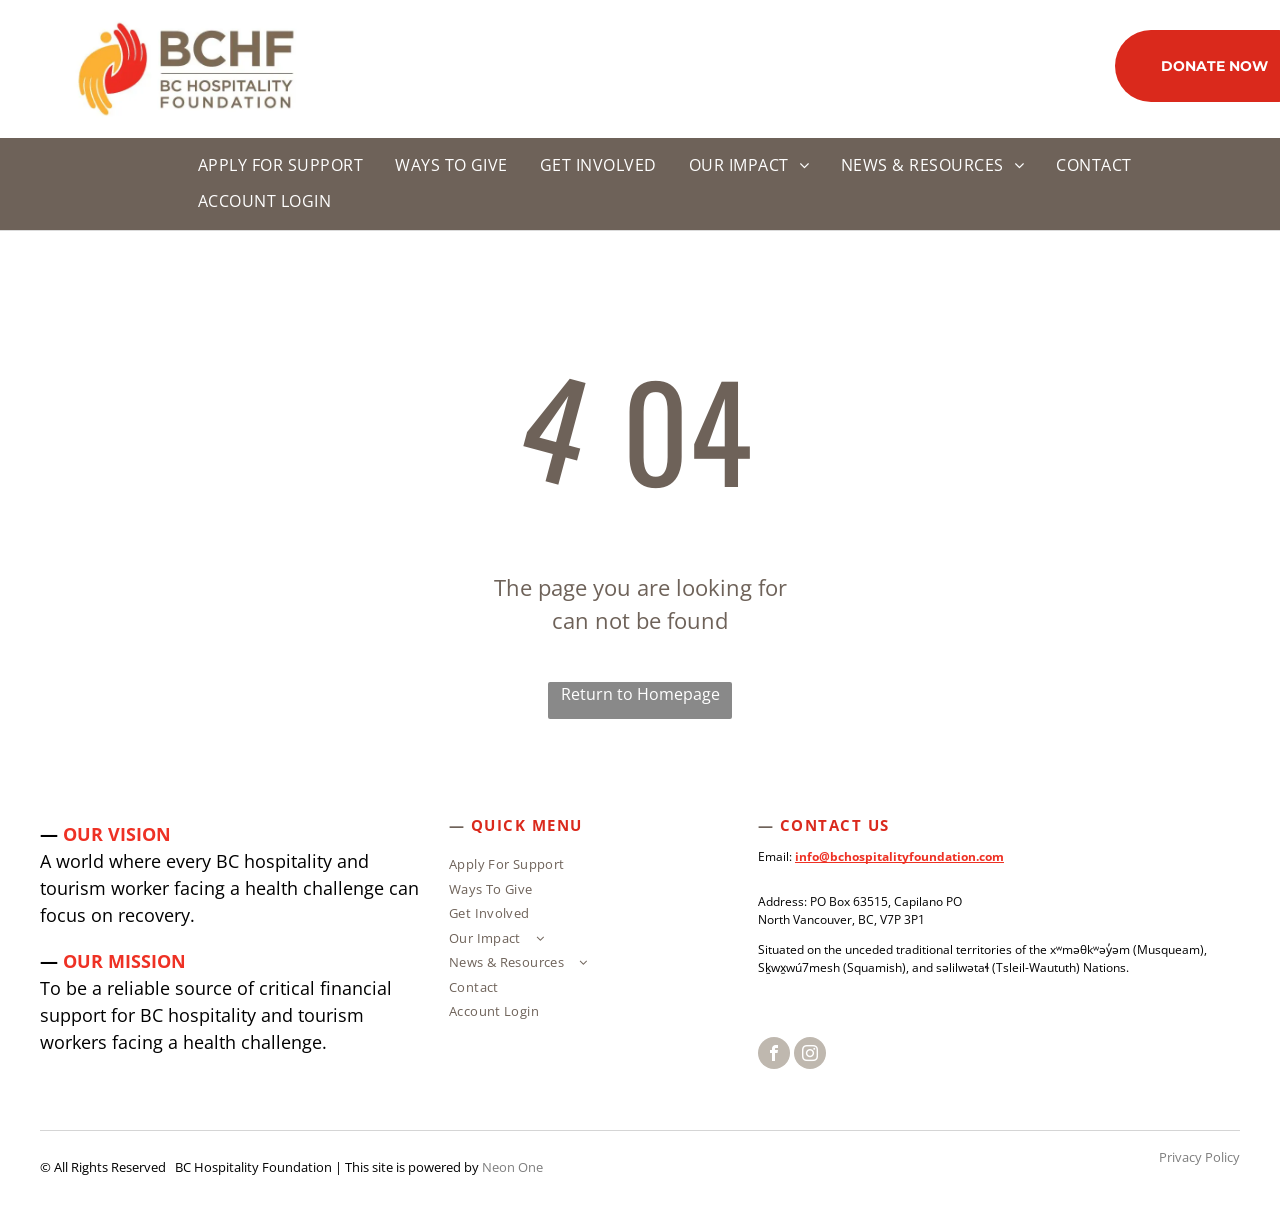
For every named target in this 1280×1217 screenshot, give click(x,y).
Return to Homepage (640, 694)
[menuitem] (272, 165)
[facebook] (774, 1055)
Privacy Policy (1199, 1157)
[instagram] (810, 1055)
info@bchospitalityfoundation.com (899, 856)
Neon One (512, 1167)
